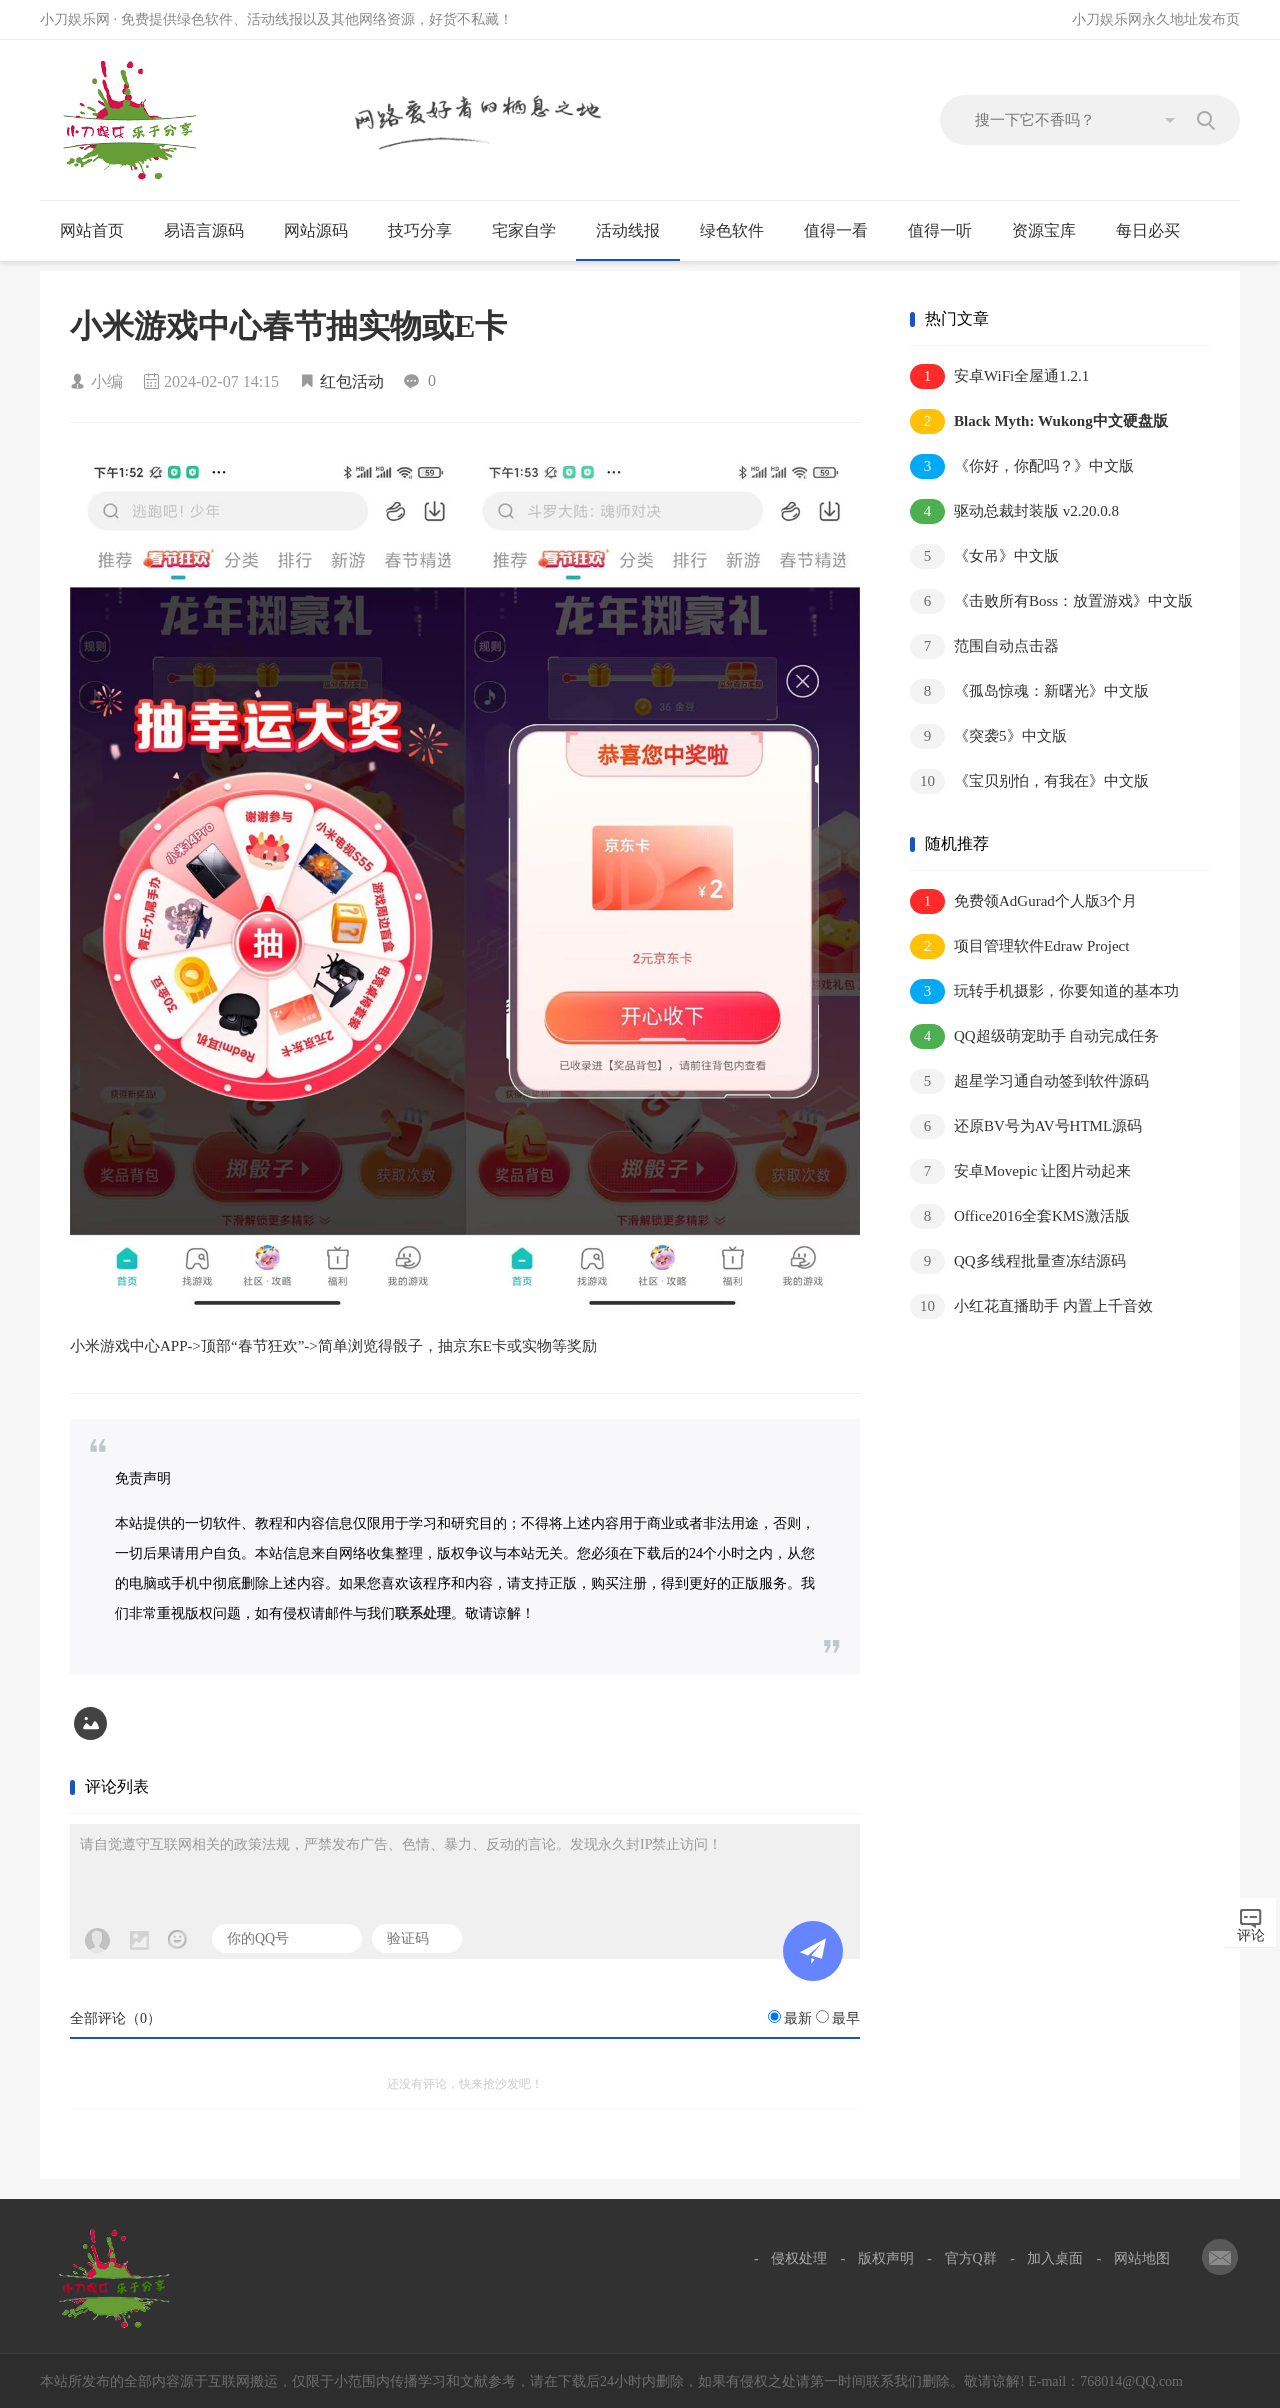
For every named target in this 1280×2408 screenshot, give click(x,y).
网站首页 (92, 230)
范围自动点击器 (984, 646)
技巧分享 (428, 231)
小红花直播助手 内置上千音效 (1031, 1306)
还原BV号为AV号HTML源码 (1026, 1126)
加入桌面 (1055, 2258)
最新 (798, 2018)
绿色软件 (740, 231)
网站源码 (324, 231)
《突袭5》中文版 (988, 736)
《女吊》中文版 (984, 556)
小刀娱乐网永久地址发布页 (1156, 19)
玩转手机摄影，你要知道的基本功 (1044, 991)
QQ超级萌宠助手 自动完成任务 (1034, 1036)
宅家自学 (532, 231)
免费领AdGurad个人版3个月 (1023, 901)
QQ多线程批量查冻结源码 (1018, 1261)
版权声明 (886, 2258)
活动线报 (636, 231)
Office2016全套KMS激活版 (1020, 1216)
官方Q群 (971, 2258)
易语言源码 (212, 231)
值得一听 (948, 231)
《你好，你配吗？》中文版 (1022, 466)
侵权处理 (799, 2258)
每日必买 (1148, 230)
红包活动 (352, 381)
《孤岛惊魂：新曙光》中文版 (1029, 691)
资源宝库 (1052, 231)
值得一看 (844, 231)
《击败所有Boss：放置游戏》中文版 (1051, 601)
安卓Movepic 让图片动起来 (1020, 1171)
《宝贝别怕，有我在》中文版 (1029, 781)
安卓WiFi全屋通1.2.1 (999, 376)
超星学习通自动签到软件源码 (1029, 1081)
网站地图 (1142, 2258)
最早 (846, 2018)
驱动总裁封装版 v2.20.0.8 (1014, 511)
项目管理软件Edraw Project (1019, 946)
